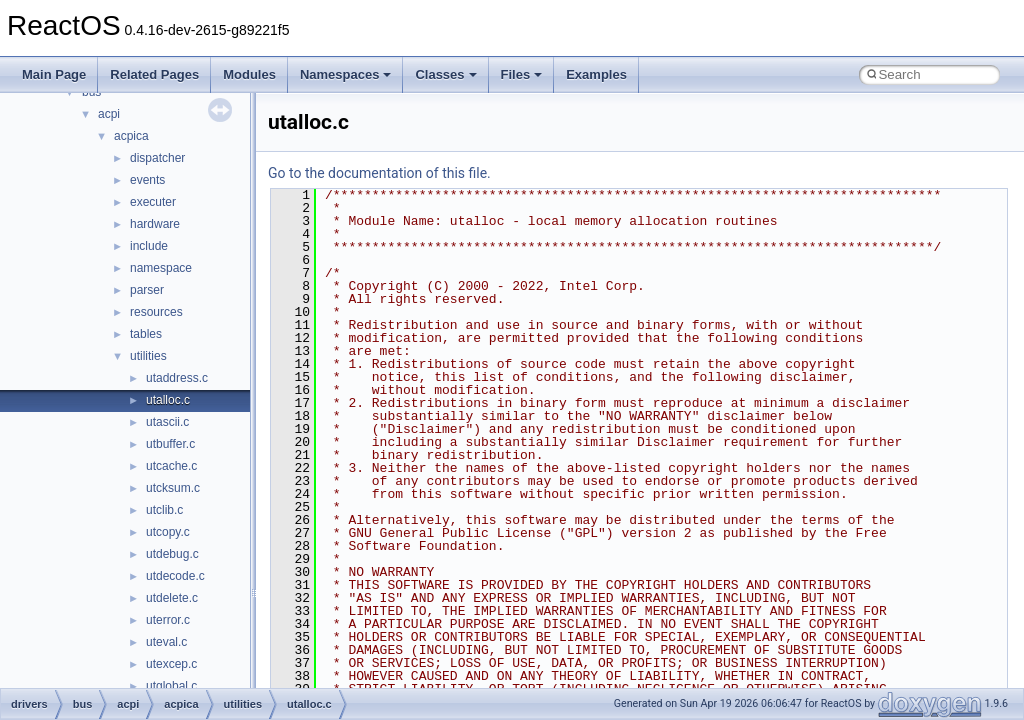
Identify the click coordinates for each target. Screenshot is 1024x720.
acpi (109, 114)
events (147, 180)
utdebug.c (172, 554)
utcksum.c (173, 488)
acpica (131, 136)
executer (153, 202)
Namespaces (346, 74)
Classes (445, 74)
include (149, 246)
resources (156, 312)
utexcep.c (171, 664)
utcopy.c (168, 532)
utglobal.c (171, 686)
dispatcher (157, 158)
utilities (148, 356)
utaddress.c (177, 378)
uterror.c (168, 620)
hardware (155, 224)
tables (146, 334)
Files (522, 74)
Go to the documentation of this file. (379, 173)
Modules (249, 74)
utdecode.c (175, 576)
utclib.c (164, 510)
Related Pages (154, 74)
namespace (161, 268)
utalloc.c (168, 400)
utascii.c (167, 422)
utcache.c (171, 466)
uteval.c (166, 642)
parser (147, 290)
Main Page (54, 74)
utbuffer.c (170, 444)
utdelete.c (172, 598)
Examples (596, 74)
